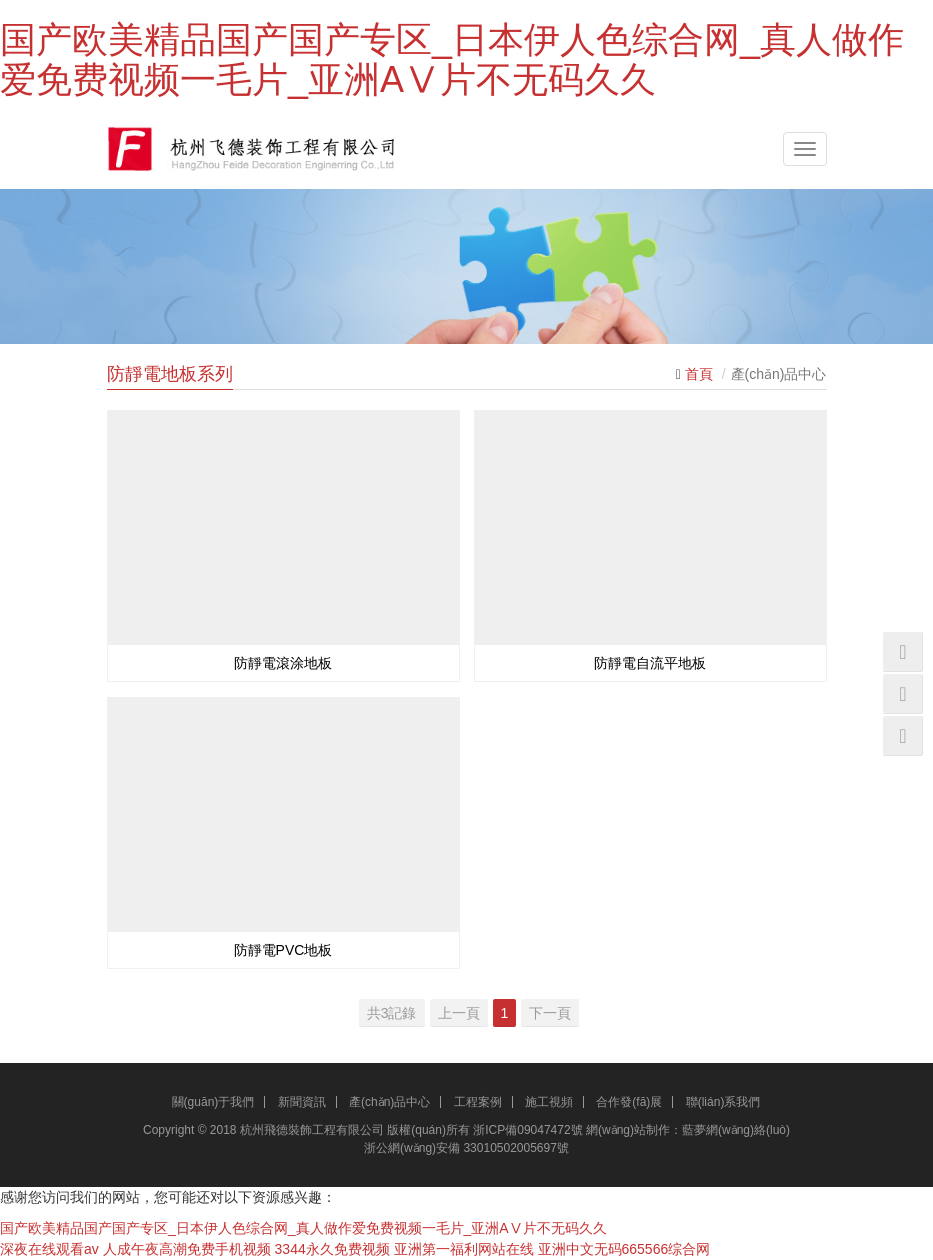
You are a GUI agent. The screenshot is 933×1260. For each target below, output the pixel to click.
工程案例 (478, 1102)
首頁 (699, 374)
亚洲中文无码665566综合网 (624, 1249)
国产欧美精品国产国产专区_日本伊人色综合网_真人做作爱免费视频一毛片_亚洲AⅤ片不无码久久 (452, 59)
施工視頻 (549, 1102)
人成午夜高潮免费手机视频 (187, 1249)
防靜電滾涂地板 (283, 663)
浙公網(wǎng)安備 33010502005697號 (466, 1148)
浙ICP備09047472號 (527, 1130)
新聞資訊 (302, 1102)
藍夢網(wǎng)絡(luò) (736, 1130)
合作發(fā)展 (629, 1102)
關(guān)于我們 (213, 1102)
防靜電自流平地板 (650, 663)
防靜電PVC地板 (283, 950)
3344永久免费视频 (332, 1249)
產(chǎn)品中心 (389, 1102)
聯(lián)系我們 (723, 1102)
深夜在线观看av (49, 1249)
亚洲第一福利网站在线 (464, 1249)
